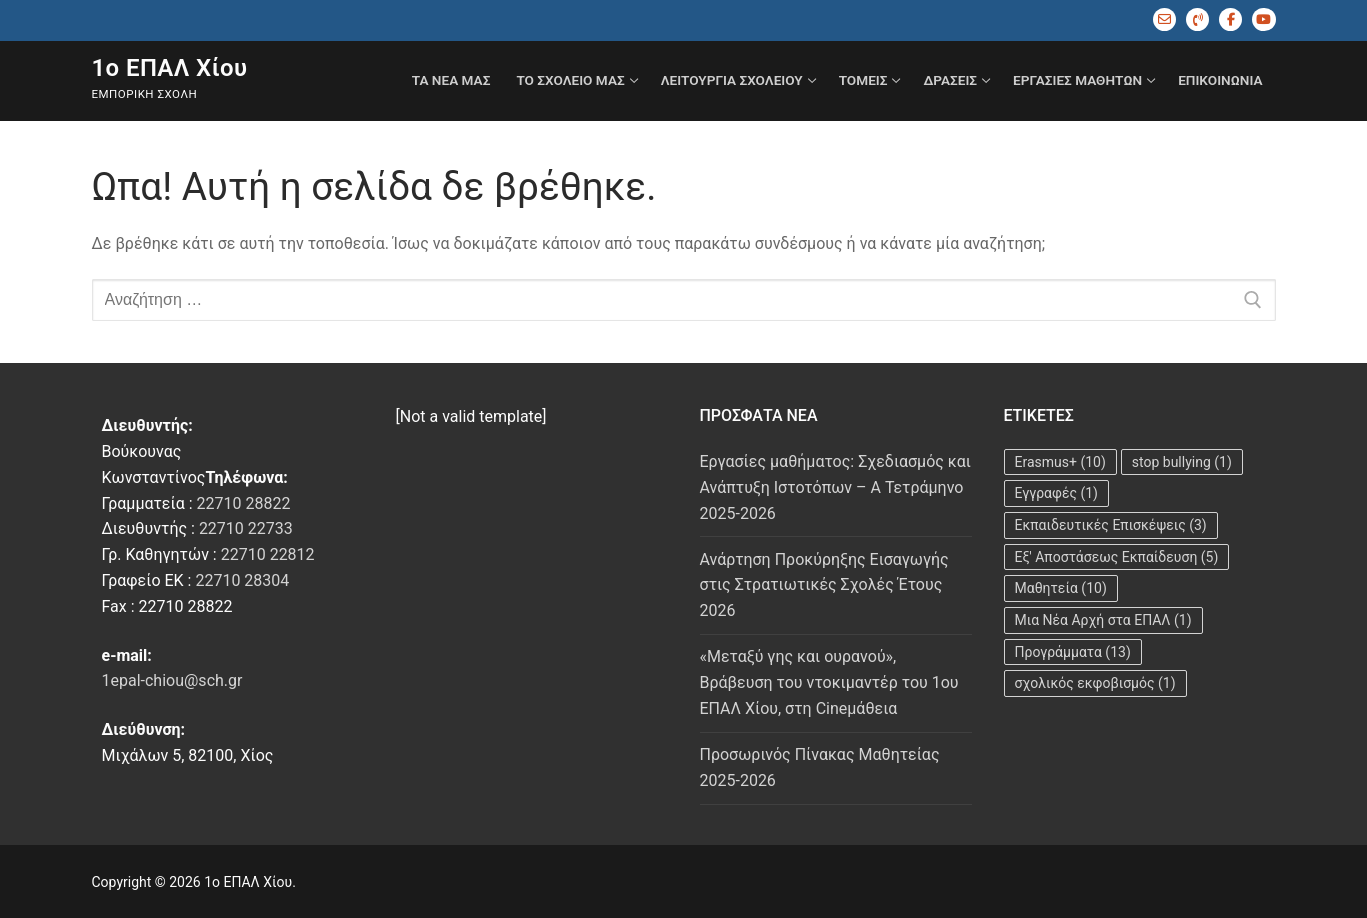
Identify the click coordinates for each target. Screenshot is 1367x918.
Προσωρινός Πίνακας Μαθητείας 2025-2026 (820, 767)
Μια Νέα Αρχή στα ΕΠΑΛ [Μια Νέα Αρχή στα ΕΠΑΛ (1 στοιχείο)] (1103, 620)
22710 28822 (244, 503)
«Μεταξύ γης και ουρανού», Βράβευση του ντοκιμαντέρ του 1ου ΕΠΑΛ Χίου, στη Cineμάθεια (829, 682)
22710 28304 (242, 580)
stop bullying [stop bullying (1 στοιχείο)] (1182, 462)
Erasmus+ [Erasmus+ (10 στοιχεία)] (1060, 462)
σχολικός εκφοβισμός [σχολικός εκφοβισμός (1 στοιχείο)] (1095, 683)
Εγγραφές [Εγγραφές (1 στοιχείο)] (1057, 493)
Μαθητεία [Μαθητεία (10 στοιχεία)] (1061, 588)
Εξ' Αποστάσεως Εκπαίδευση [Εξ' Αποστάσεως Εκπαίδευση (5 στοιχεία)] (1117, 557)
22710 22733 (246, 528)
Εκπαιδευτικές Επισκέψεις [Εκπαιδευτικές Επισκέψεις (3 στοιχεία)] (1111, 525)
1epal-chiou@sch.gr (172, 680)
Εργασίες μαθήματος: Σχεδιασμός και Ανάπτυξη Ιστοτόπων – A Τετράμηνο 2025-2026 (835, 487)
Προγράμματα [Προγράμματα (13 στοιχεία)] (1073, 652)
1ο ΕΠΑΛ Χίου (170, 68)
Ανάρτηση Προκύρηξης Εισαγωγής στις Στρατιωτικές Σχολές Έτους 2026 (824, 585)
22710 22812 (268, 554)
